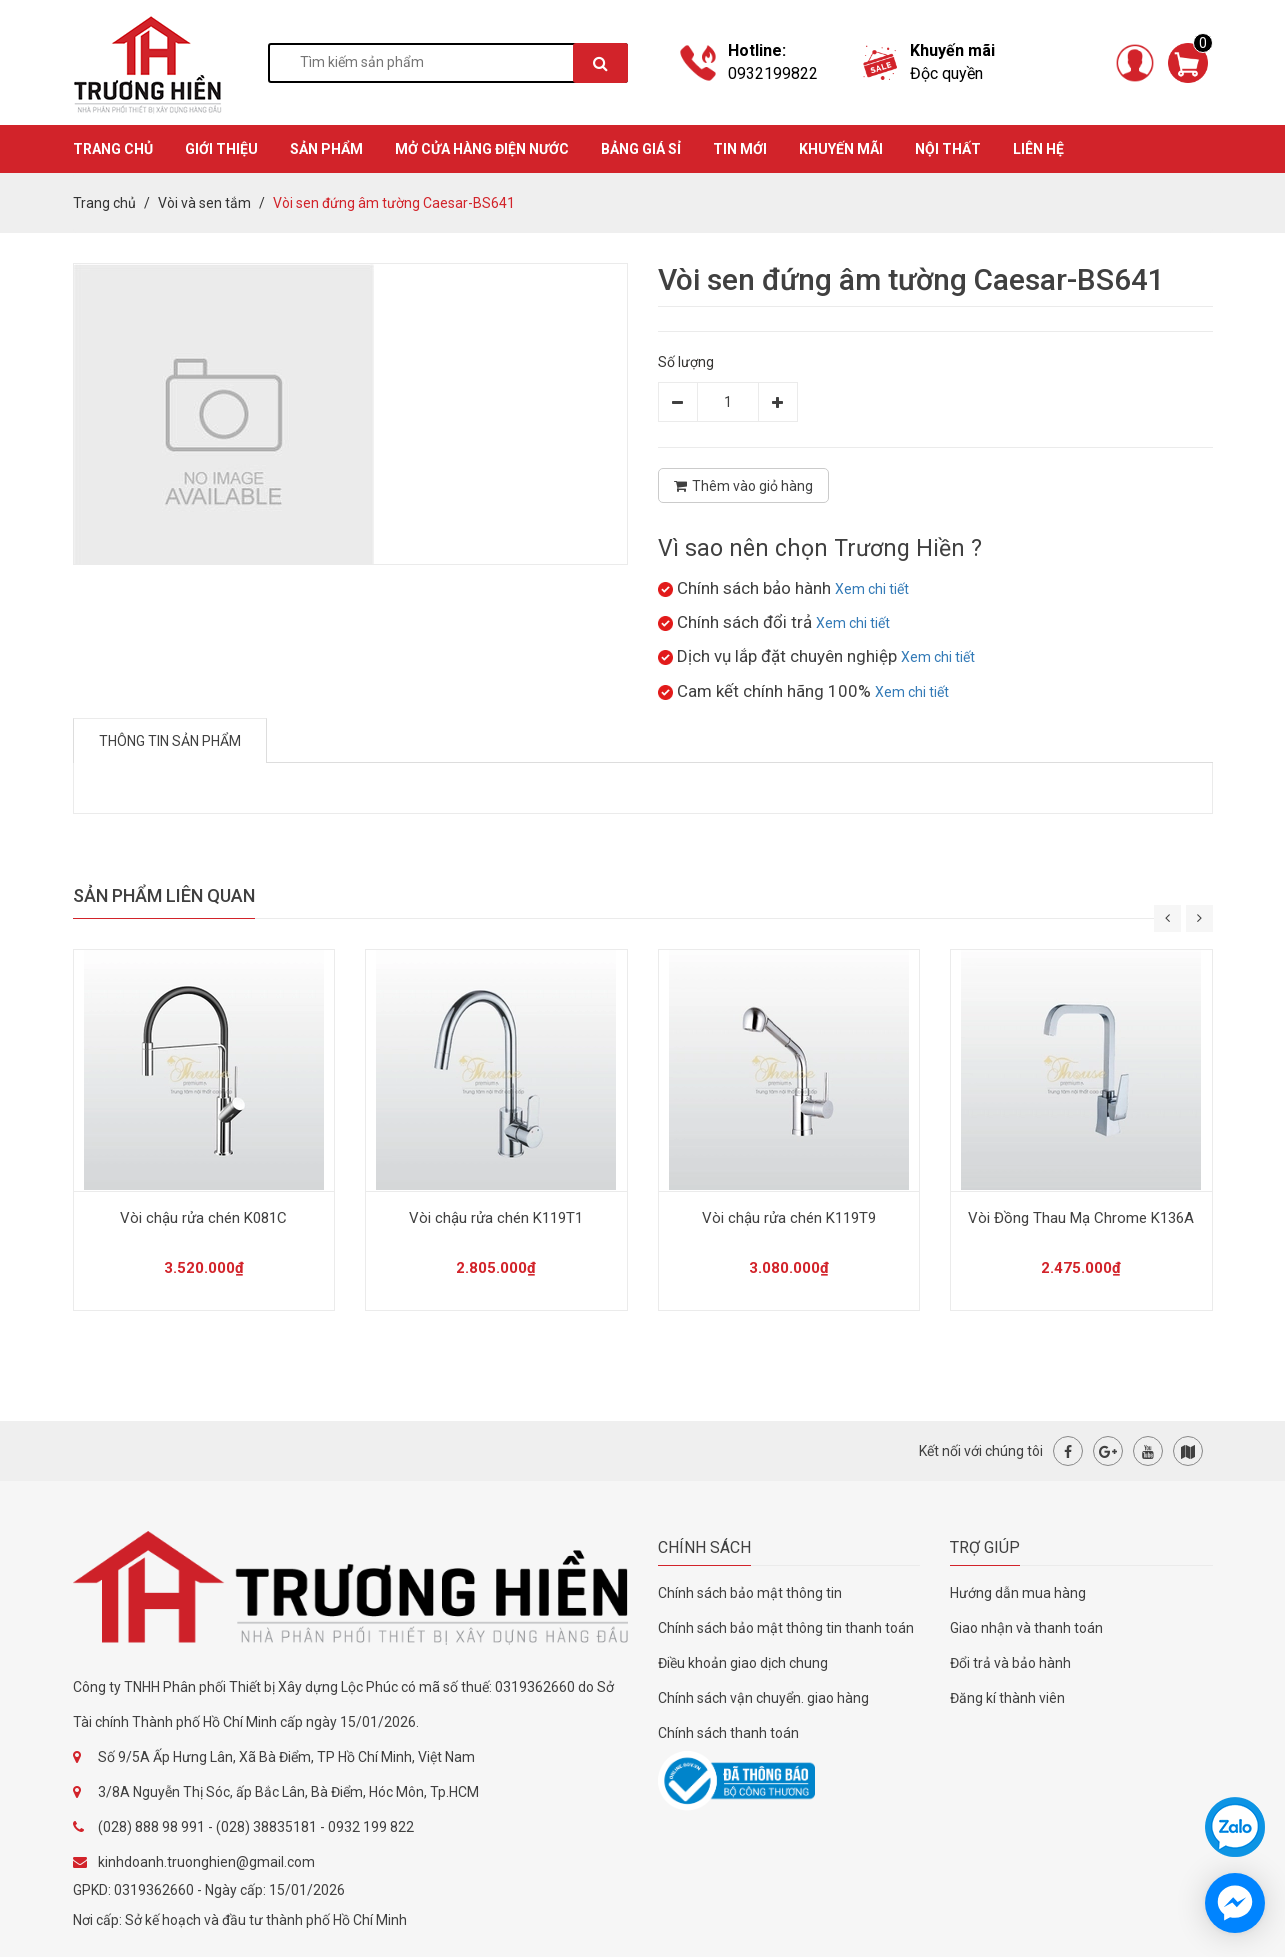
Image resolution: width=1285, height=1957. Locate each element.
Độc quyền (946, 73)
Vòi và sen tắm (204, 203)
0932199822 (773, 73)
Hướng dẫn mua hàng (1018, 1593)
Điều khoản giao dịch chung (743, 1663)
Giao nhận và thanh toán (1026, 1628)
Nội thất (948, 149)
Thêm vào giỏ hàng (743, 486)
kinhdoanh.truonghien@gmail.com (206, 1862)
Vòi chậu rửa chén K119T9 (789, 1218)
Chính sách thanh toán (728, 1733)
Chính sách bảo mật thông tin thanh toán (786, 1628)
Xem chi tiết (872, 589)
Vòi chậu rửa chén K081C (203, 1218)
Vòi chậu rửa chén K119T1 (496, 1218)
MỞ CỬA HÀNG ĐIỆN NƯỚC (482, 149)
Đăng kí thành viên (1007, 1698)
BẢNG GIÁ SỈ (641, 149)
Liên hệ (1038, 149)
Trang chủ (104, 203)
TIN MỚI (740, 149)
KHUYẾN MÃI (841, 149)
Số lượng (686, 362)
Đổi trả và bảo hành (1010, 1663)
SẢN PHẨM (326, 149)
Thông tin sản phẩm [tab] (170, 741)
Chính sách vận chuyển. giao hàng (763, 1698)
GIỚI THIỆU (221, 149)
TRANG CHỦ (113, 149)
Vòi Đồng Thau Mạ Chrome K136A (1081, 1218)
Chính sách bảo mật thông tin (750, 1593)
